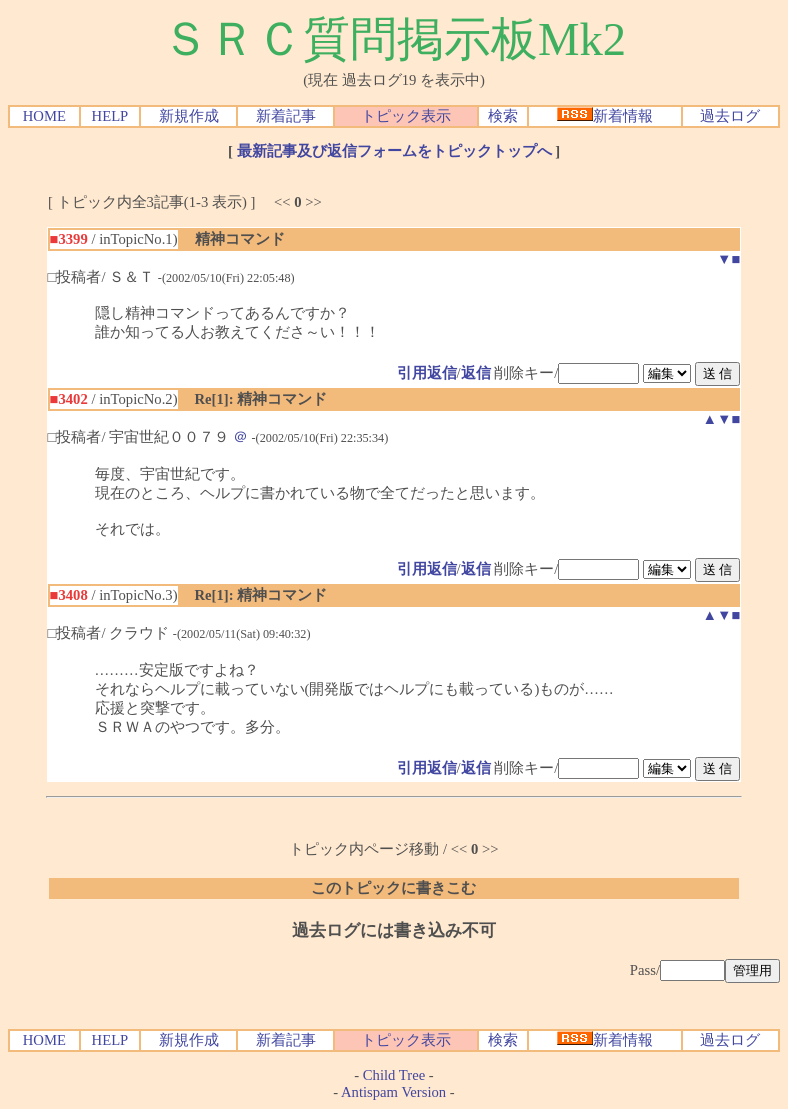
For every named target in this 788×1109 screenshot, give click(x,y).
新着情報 (605, 116)
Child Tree (394, 1075)
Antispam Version (393, 1092)
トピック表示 (406, 116)
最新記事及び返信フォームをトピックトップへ (394, 151)
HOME (44, 116)
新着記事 (286, 116)
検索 (503, 116)
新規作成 (189, 116)
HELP (110, 116)
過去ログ (730, 116)
